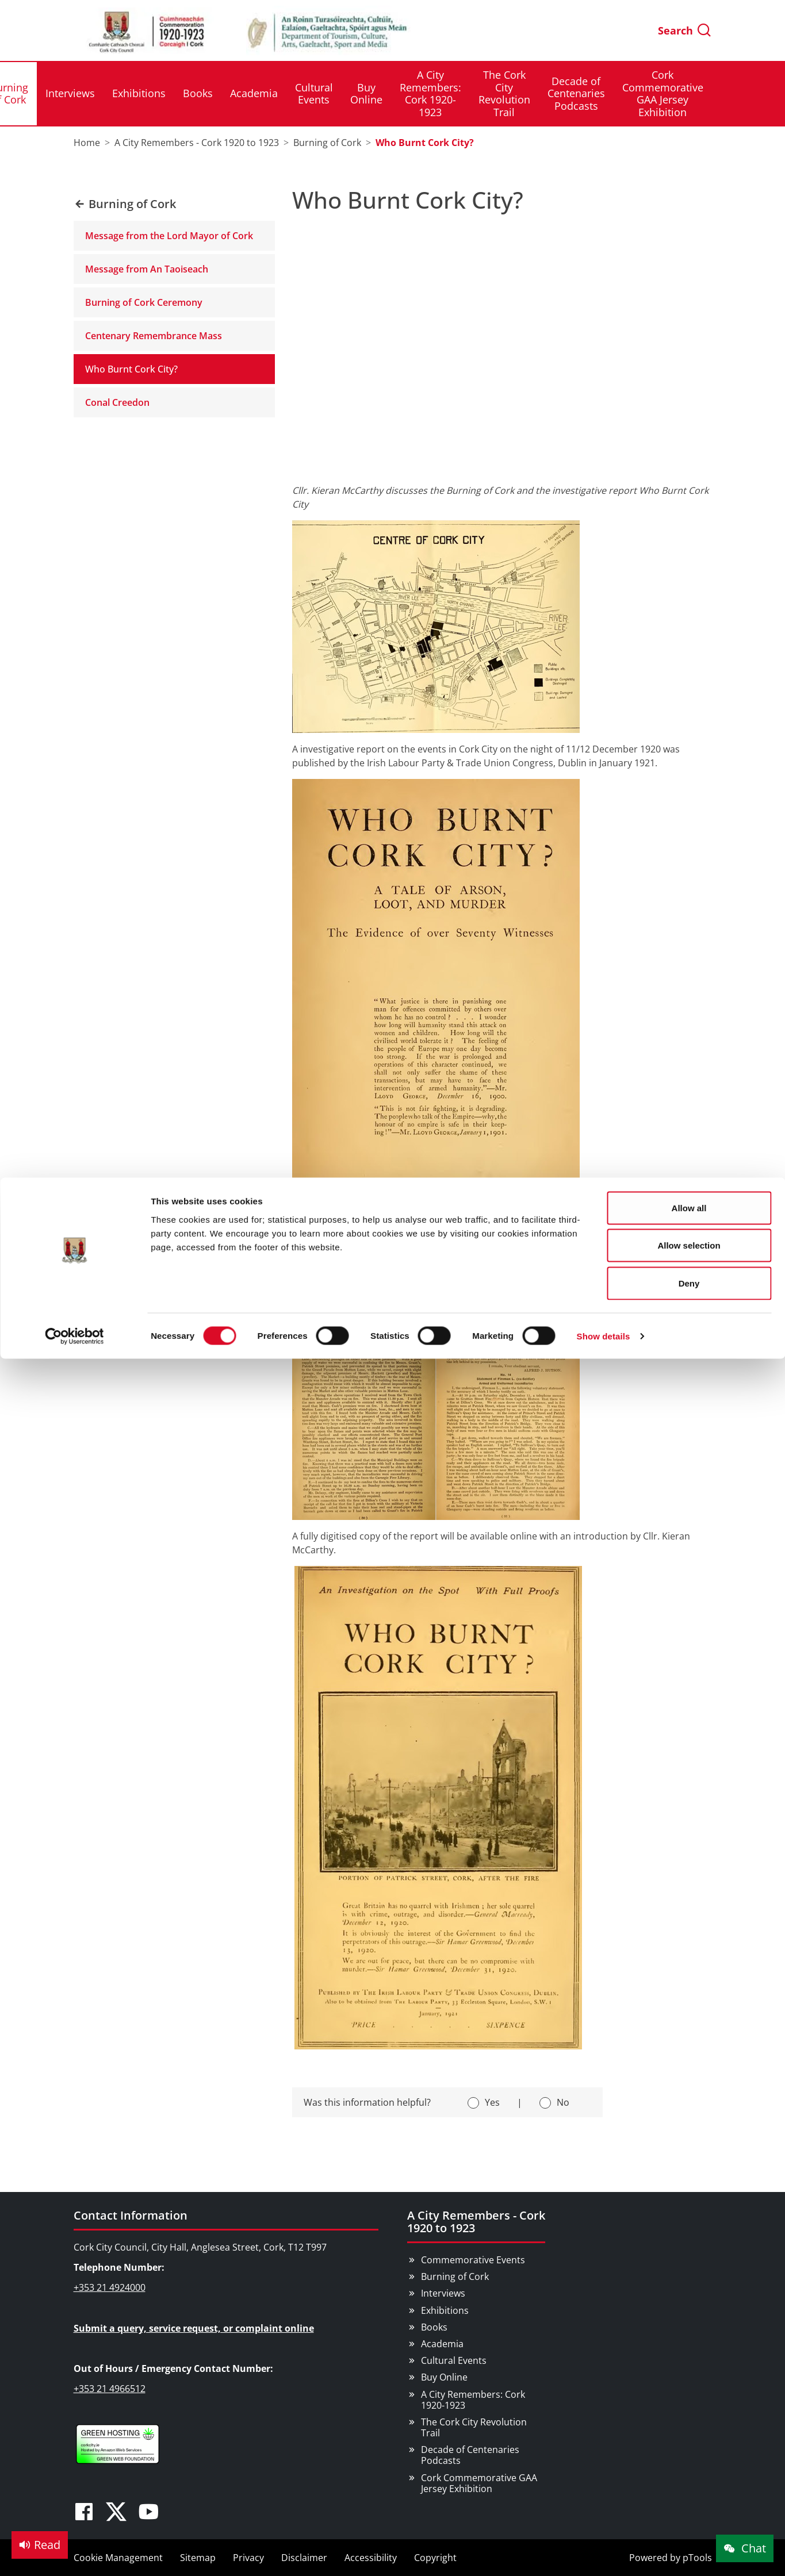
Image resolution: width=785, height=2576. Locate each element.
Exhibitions (445, 2310)
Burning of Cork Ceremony (143, 302)
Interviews (443, 2293)
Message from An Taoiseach (146, 269)
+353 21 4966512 (109, 2388)
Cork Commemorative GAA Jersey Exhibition (479, 2483)
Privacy (248, 2557)
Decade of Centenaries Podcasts (470, 2455)
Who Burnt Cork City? (131, 369)
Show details (603, 158)
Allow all (689, 30)
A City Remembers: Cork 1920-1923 (473, 2400)
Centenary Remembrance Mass (153, 335)
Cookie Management (118, 2557)
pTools (697, 2557)
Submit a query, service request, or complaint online (194, 2328)
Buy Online (444, 2377)
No (563, 2102)
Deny (689, 105)
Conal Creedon (117, 402)
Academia (442, 2343)
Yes (492, 2102)
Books (434, 2327)
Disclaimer (304, 2557)
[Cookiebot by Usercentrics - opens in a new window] (74, 158)
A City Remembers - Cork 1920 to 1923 (476, 2222)
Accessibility (370, 2557)
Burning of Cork (455, 2276)
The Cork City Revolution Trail (474, 2427)
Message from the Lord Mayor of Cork (169, 235)
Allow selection (688, 68)
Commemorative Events (473, 2259)
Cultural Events (454, 2360)
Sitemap (198, 2557)
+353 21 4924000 (109, 2287)
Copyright (435, 2557)
